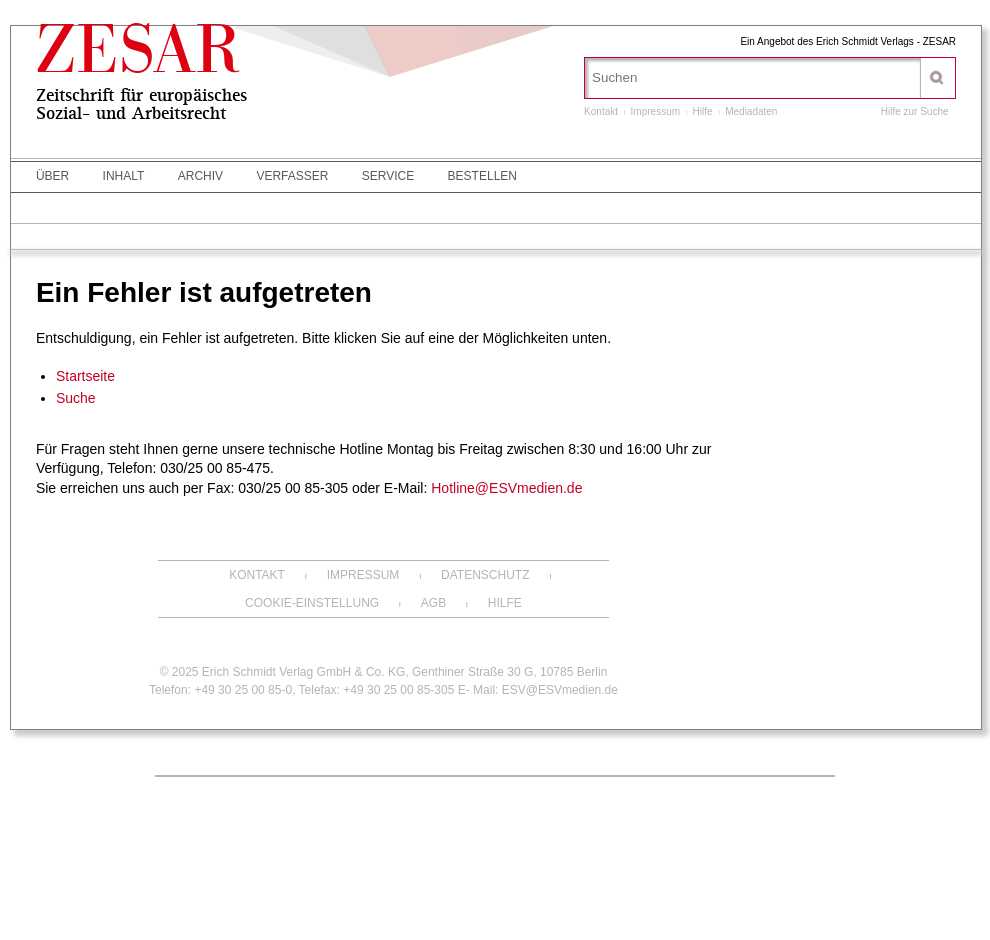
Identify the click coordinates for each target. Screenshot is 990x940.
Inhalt (124, 176)
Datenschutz (485, 575)
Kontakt (601, 111)
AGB (433, 603)
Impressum (655, 111)
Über (52, 176)
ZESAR (138, 57)
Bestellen (482, 176)
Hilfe (703, 111)
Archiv (200, 176)
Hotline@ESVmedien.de (506, 488)
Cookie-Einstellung (312, 603)
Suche (76, 398)
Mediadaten (751, 111)
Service (388, 176)
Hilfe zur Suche (915, 111)
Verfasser (292, 176)
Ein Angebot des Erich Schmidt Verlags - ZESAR (848, 41)
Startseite (85, 376)
